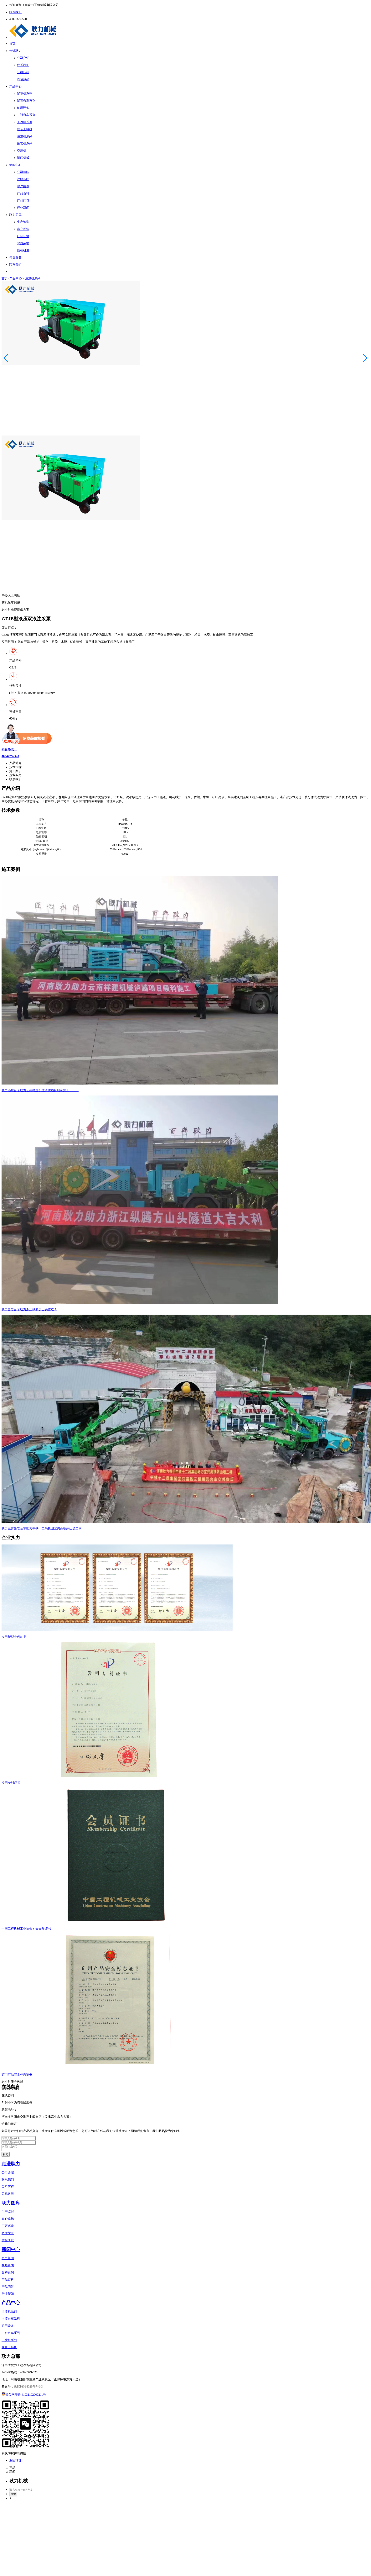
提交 (5, 2155)
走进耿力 (15, 50)
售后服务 (15, 257)
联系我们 (15, 264)
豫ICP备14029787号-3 (28, 2387)
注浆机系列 (32, 278)
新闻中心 (15, 164)
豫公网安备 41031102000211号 (24, 2395)
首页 (12, 43)
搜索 (13, 2495)
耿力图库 (15, 214)
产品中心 (15, 86)
